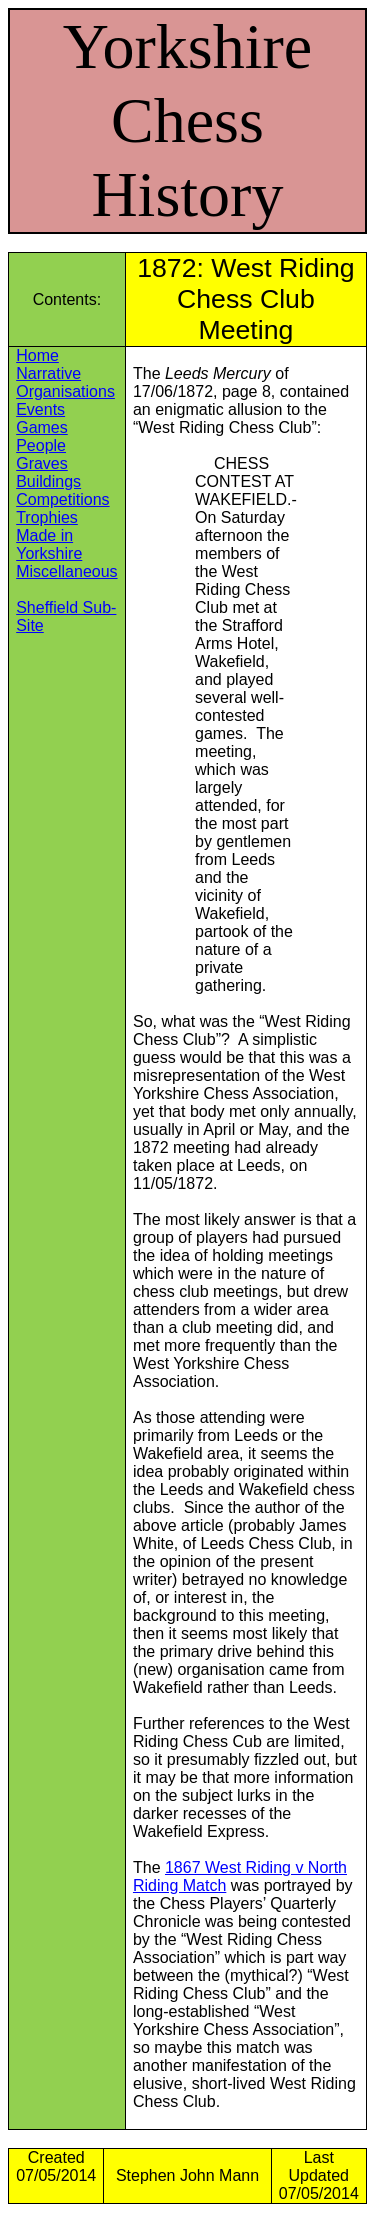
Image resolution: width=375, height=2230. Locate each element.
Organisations (65, 391)
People (41, 445)
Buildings (48, 481)
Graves (42, 463)
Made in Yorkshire (49, 544)
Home (37, 355)
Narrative (48, 373)
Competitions (62, 499)
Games (42, 427)
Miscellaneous (66, 571)
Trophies (47, 517)
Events (40, 409)
